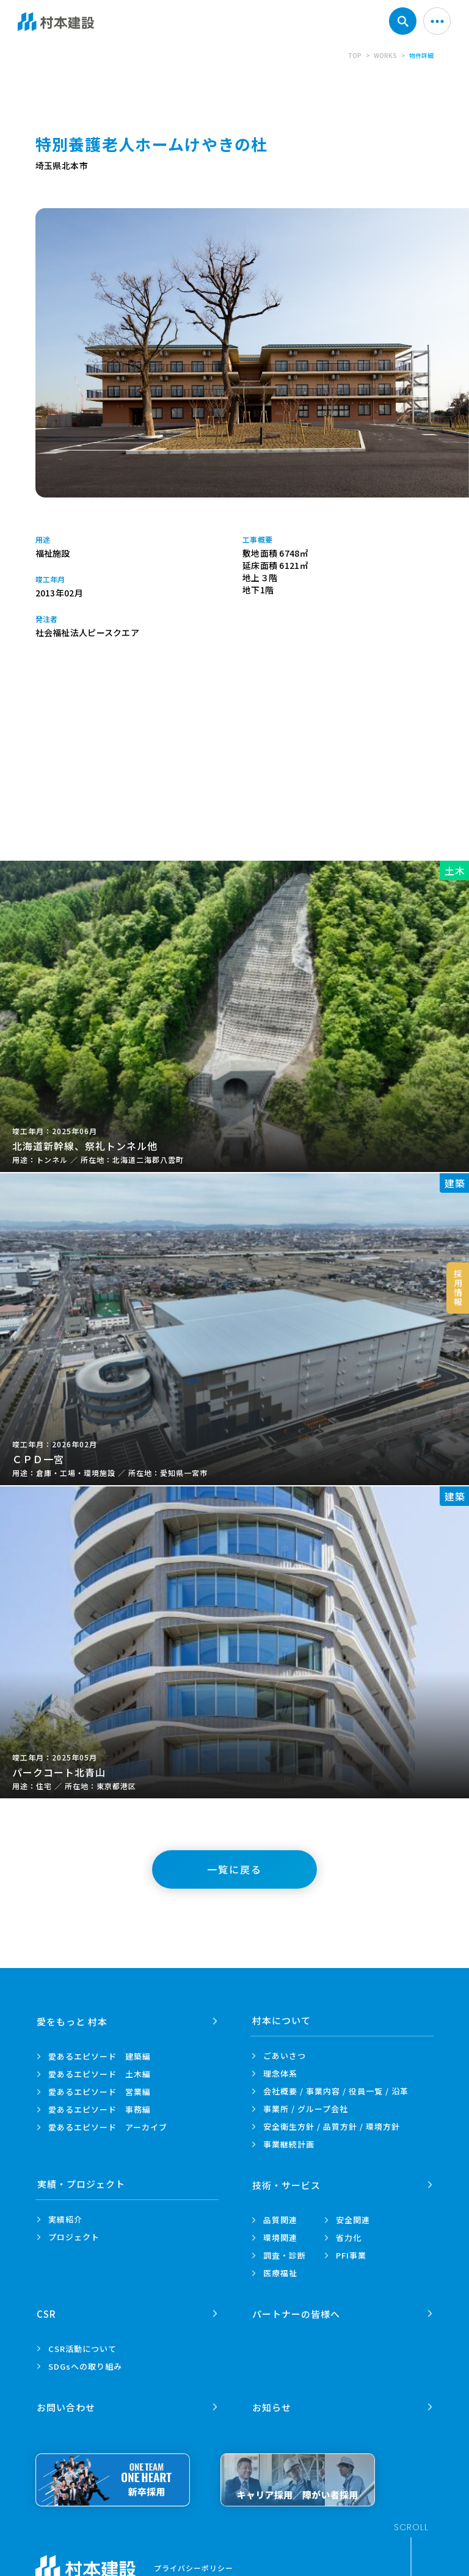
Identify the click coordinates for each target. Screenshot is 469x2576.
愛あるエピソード (99, 2055)
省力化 (349, 2237)
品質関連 (280, 2219)
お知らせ (271, 2404)
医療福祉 (280, 2272)
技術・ (286, 2183)
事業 (288, 2144)
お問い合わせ (66, 2404)
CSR (47, 2312)
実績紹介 (65, 2219)
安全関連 (353, 2219)
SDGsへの (85, 2365)
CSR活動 (82, 2347)
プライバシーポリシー (193, 2566)
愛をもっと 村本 (72, 2020)
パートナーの (296, 2312)
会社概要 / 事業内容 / (336, 2091)
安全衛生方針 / (331, 2126)
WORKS (385, 55)
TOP (355, 55)
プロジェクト (74, 2237)
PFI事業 (351, 2254)
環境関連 (280, 2237)
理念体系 (280, 2073)
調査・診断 (284, 2254)
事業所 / (305, 2109)
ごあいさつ (284, 2055)
